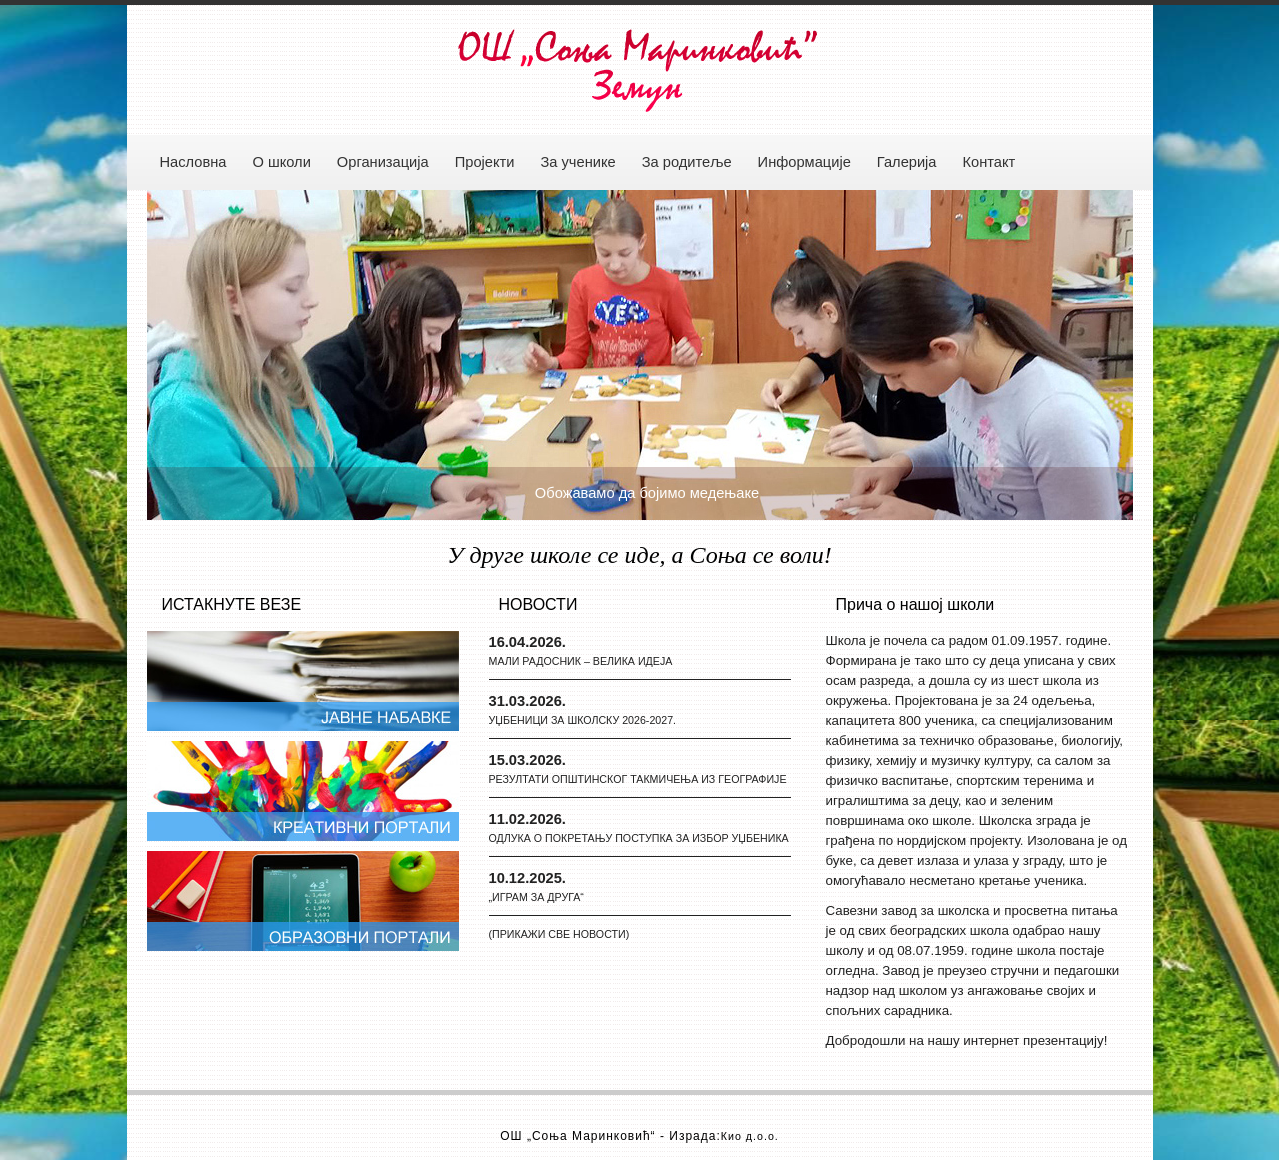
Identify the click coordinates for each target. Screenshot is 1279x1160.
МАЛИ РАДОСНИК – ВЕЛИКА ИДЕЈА (581, 661)
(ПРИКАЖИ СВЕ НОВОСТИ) (559, 934)
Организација (383, 162)
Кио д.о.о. (750, 1136)
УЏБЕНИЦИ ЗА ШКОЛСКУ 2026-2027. (583, 720)
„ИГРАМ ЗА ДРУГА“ (536, 897)
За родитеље (687, 162)
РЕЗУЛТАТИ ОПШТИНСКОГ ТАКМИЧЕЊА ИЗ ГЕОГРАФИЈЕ (638, 779)
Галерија (907, 162)
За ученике (577, 162)
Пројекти (485, 162)
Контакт (989, 162)
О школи (281, 162)
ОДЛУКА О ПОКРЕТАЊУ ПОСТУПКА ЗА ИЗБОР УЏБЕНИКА (639, 838)
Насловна (193, 162)
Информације (804, 162)
